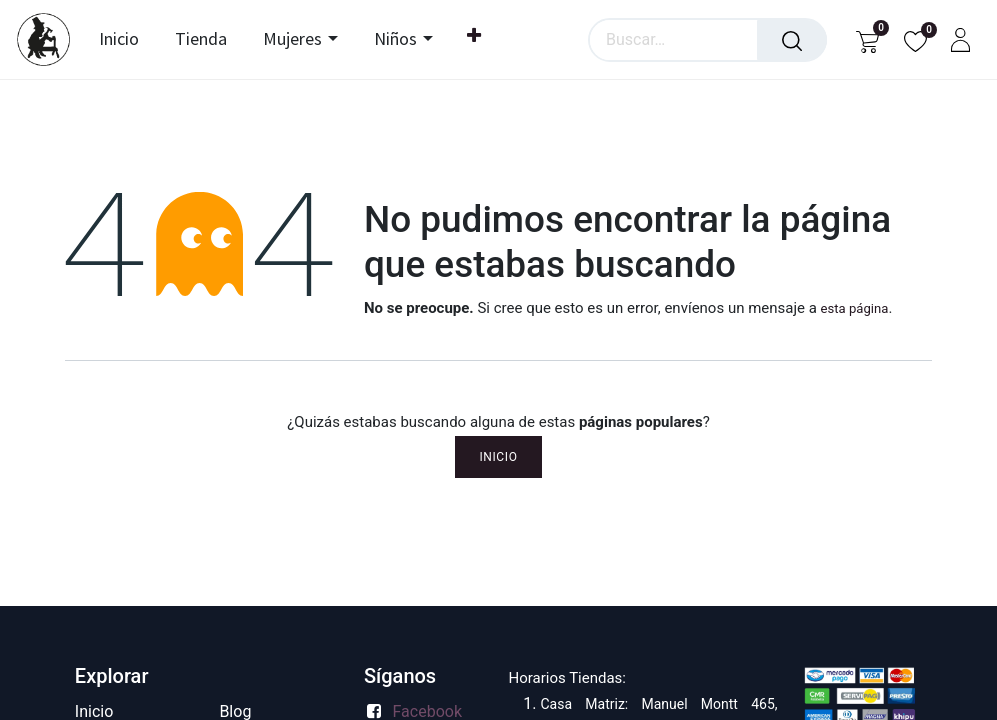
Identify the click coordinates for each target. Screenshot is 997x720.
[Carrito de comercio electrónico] (867, 39)
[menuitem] (124, 40)
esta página (855, 308)
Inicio (498, 457)
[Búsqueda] (792, 40)
